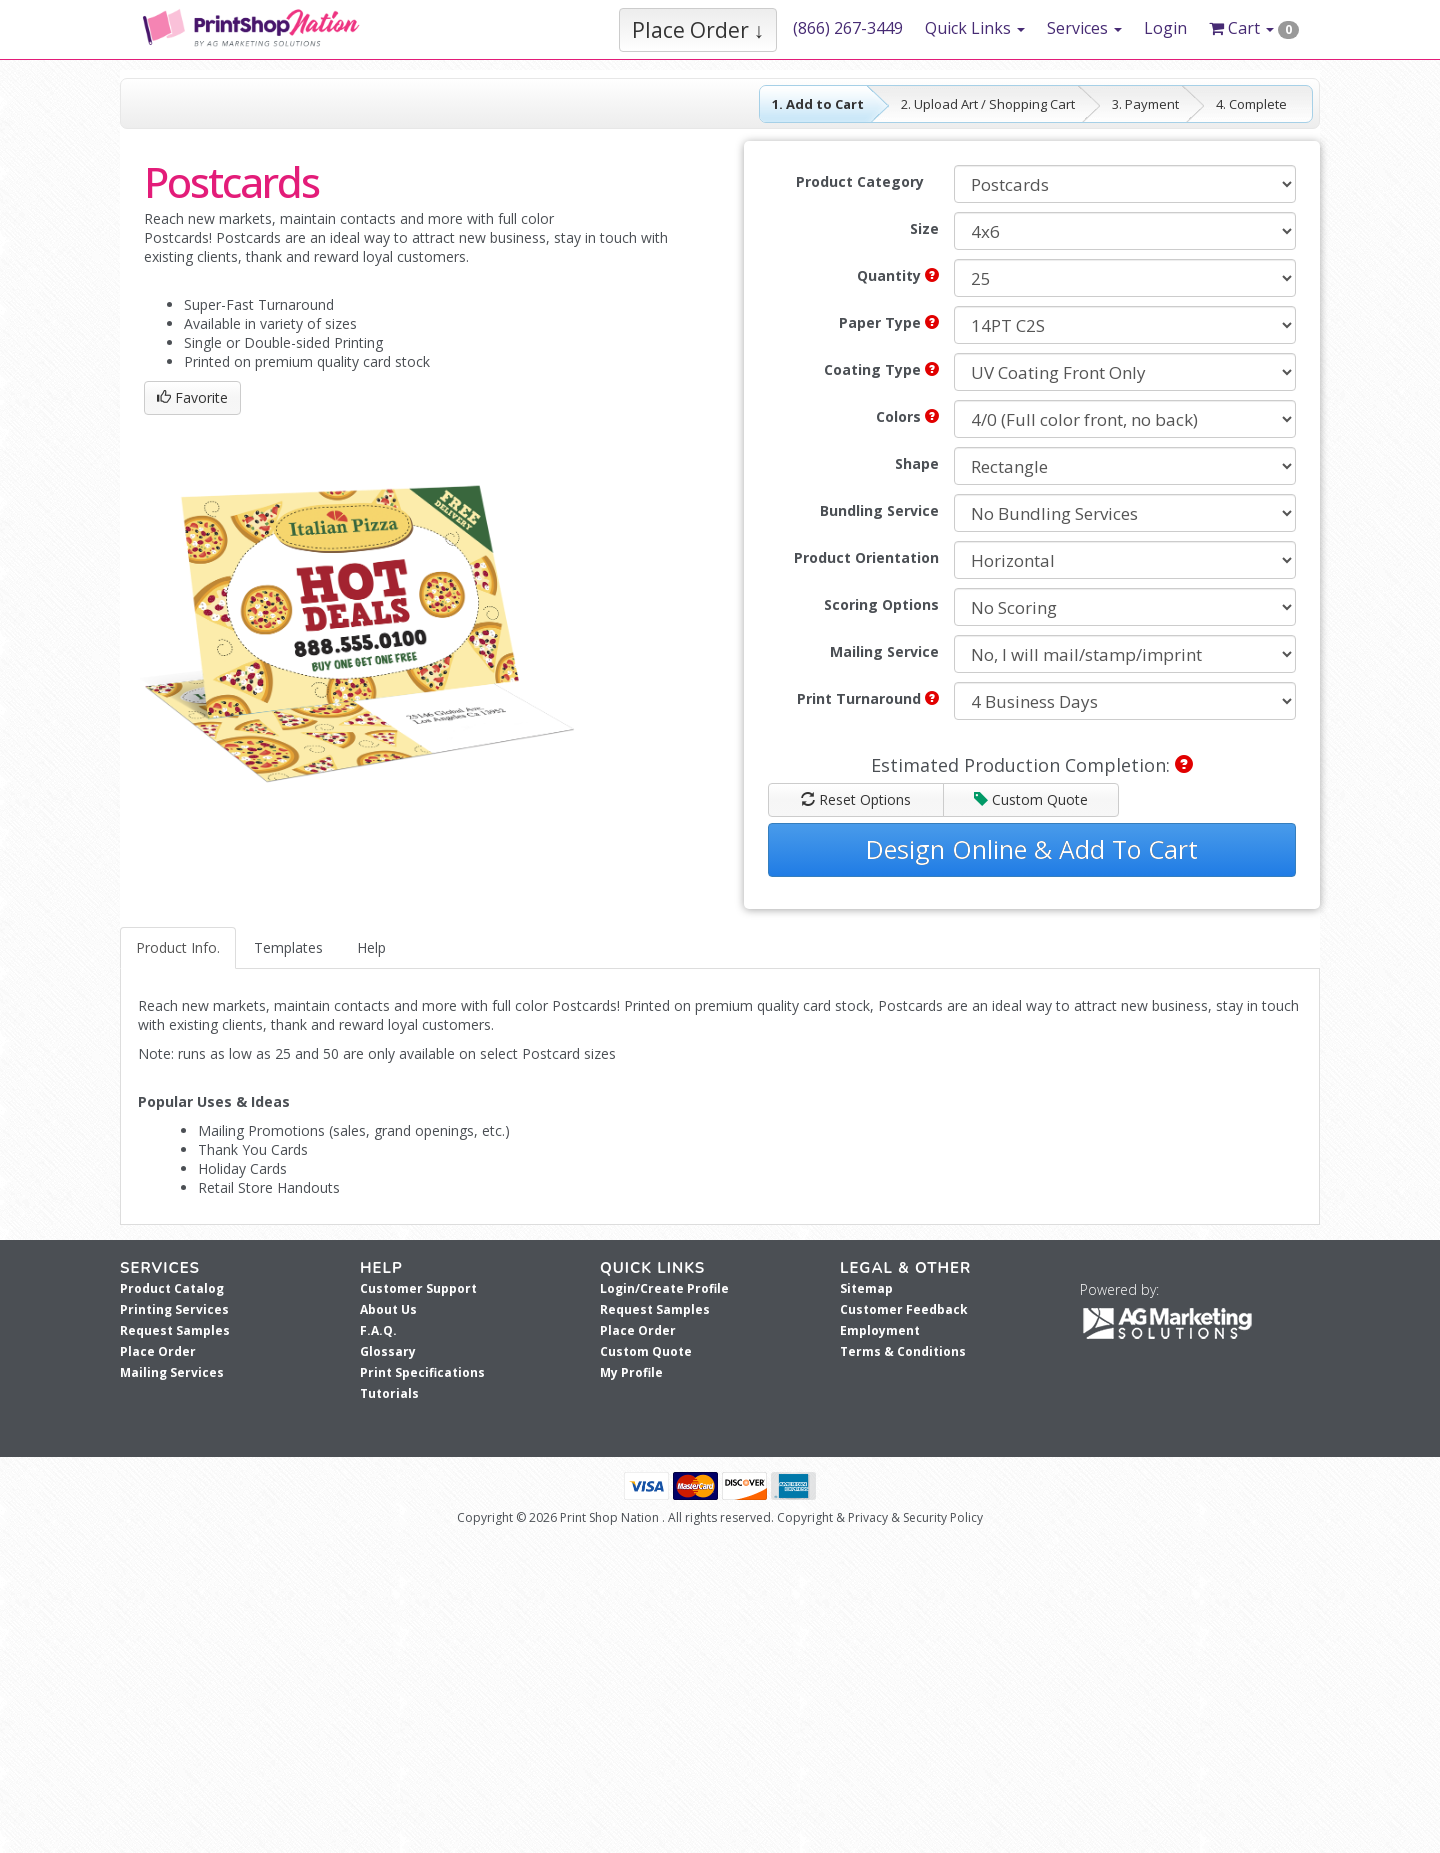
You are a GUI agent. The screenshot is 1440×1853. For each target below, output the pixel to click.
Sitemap (866, 1288)
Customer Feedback (904, 1309)
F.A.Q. (378, 1330)
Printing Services (174, 1309)
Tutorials (389, 1393)
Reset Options (856, 799)
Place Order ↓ (698, 30)
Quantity (898, 275)
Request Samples (175, 1330)
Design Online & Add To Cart (1032, 849)
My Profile (631, 1372)
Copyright (805, 1517)
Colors (907, 416)
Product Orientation (866, 557)
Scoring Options (881, 604)
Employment (880, 1330)
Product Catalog (172, 1288)
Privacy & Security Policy (915, 1517)
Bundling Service (879, 510)
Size (924, 228)
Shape (917, 463)
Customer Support (418, 1288)
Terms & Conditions (903, 1351)
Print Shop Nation (609, 1517)
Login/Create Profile (664, 1288)
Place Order (158, 1351)
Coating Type (881, 369)
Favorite (192, 397)
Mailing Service (884, 651)
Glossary (388, 1351)
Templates (288, 947)
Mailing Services (172, 1372)
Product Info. (178, 947)
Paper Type (889, 322)
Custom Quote (1031, 799)
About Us (388, 1309)
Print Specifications (422, 1372)
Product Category (860, 181)
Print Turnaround (868, 698)
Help (371, 947)
